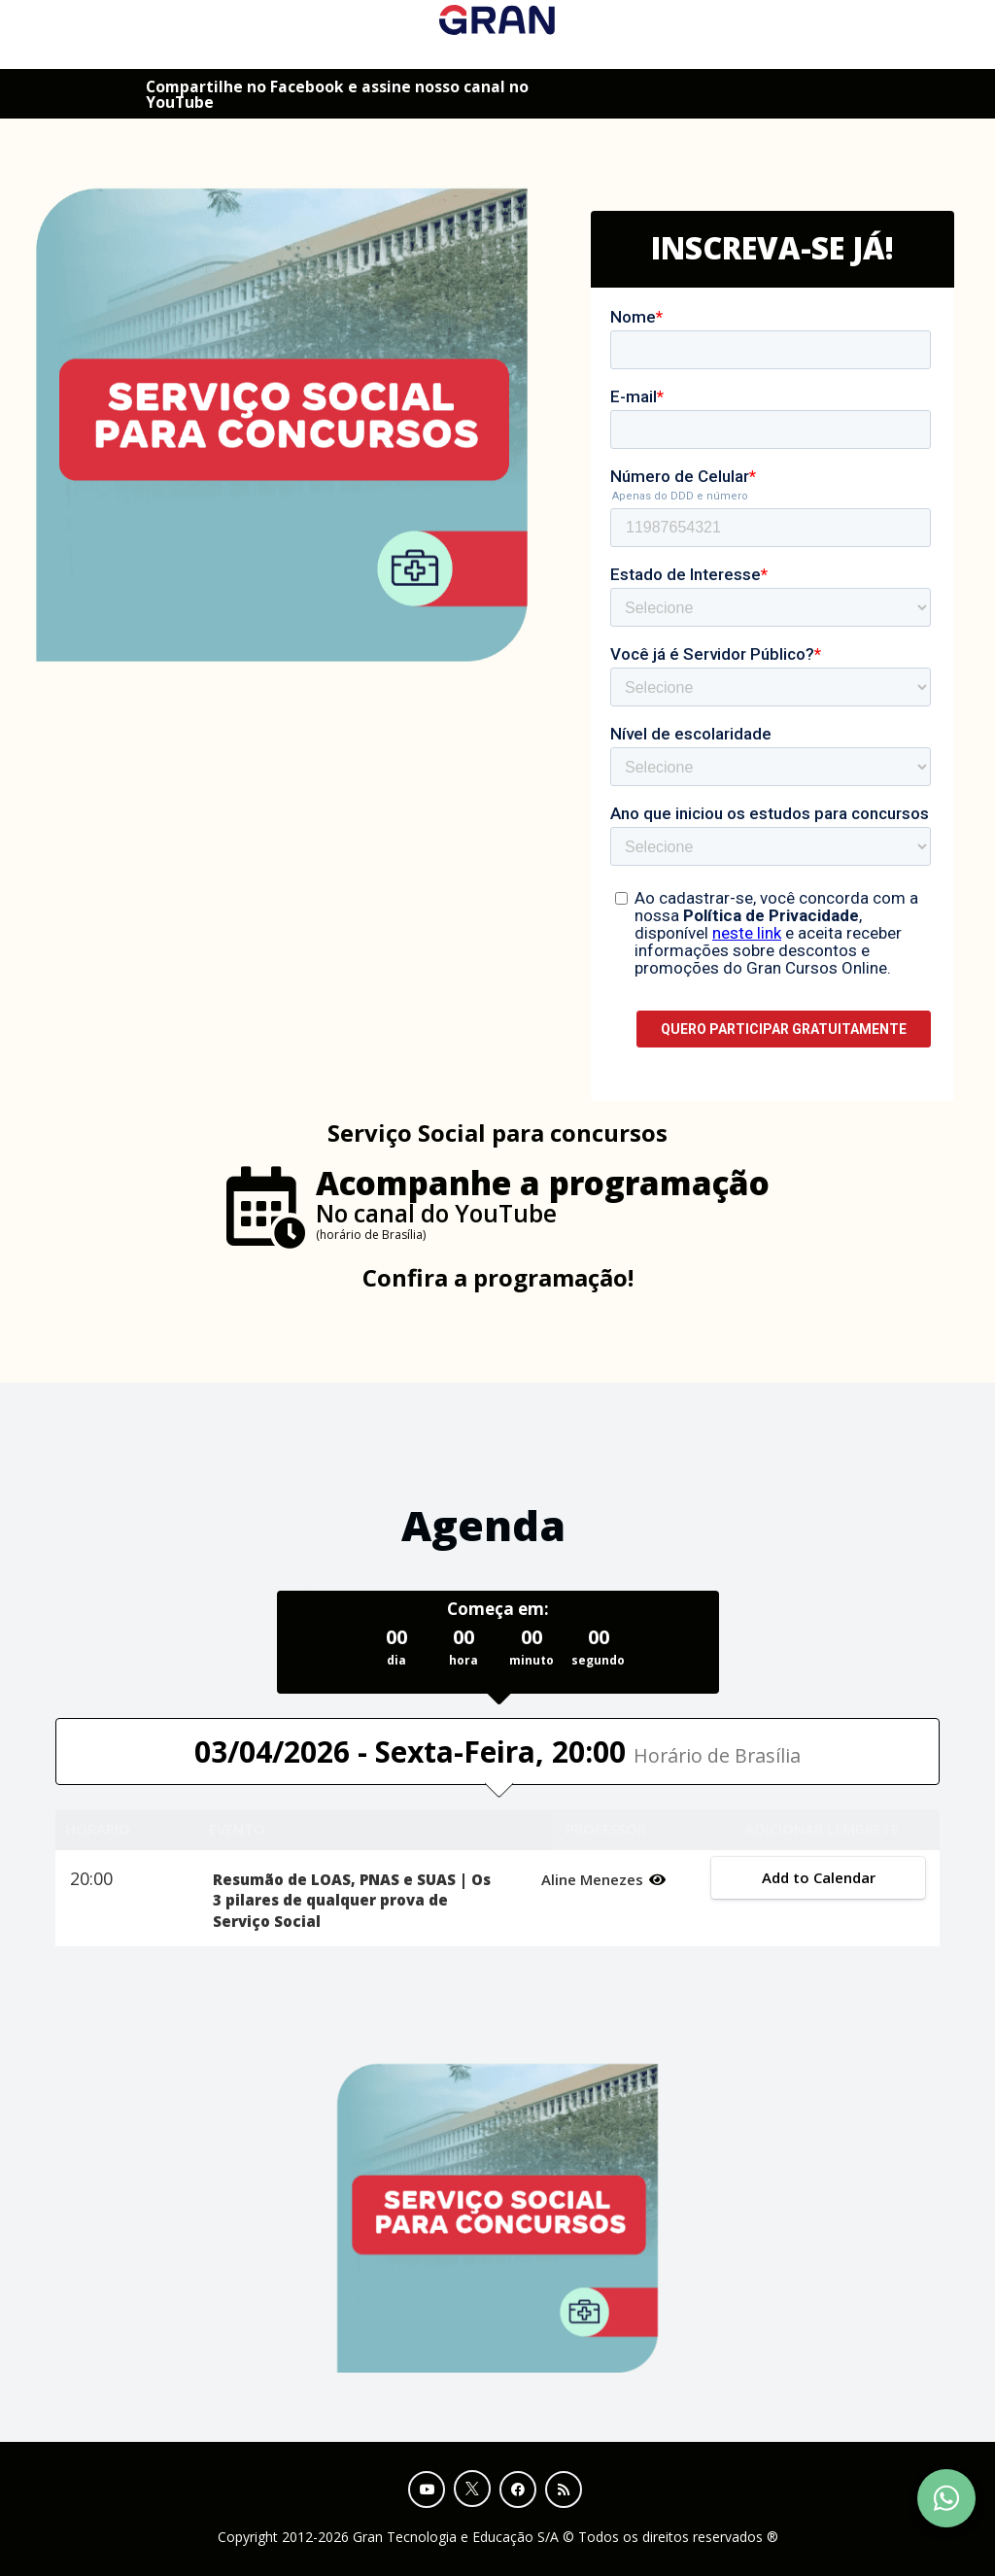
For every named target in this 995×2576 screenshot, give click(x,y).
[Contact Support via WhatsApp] (946, 2498)
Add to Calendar (818, 1877)
